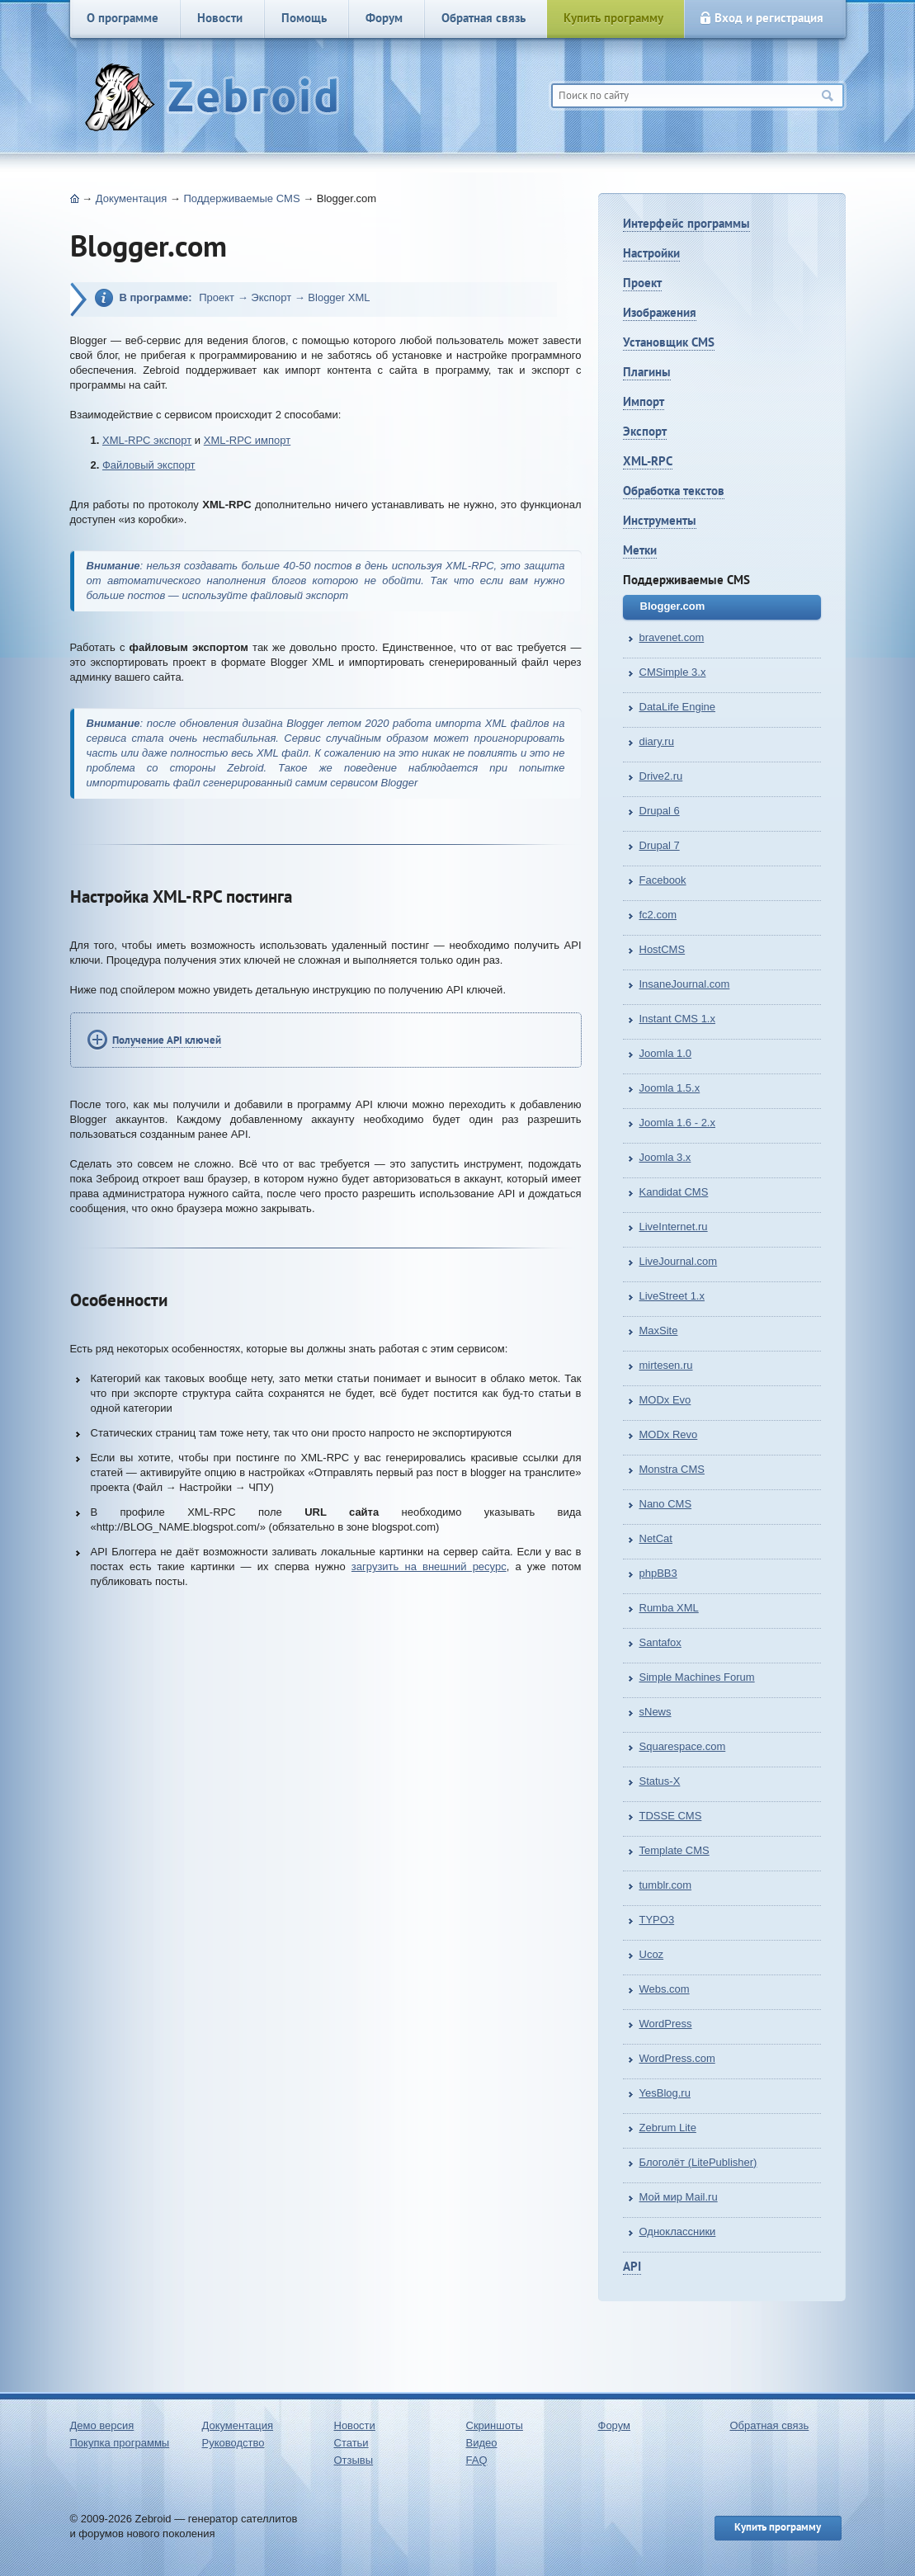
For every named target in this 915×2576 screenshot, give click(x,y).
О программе (122, 18)
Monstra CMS (672, 1469)
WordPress (665, 2023)
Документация (131, 198)
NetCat (655, 1538)
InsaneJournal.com (684, 984)
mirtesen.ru (666, 1365)
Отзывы (354, 2460)
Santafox (660, 1642)
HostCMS (662, 949)
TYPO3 (657, 1919)
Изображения (659, 312)
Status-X (660, 1781)
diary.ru (656, 741)
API (632, 2266)
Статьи (351, 2443)
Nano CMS (665, 1504)
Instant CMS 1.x (677, 1018)
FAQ (477, 2460)
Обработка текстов (673, 490)
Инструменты (659, 520)
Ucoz (651, 1954)
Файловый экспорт (149, 465)
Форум (384, 18)
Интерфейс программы (686, 223)
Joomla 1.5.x (669, 1088)
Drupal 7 (659, 845)
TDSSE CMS (670, 1815)
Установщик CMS (669, 342)
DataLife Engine (677, 707)
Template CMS (674, 1850)
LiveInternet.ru (673, 1226)
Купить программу (613, 18)
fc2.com (658, 914)
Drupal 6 (659, 810)
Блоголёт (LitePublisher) (698, 2162)
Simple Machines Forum (697, 1677)
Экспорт (645, 431)
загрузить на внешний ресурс (429, 1566)
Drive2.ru (661, 776)
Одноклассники (677, 2231)
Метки (640, 550)
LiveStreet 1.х (672, 1296)
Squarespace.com (682, 1746)
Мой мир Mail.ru (678, 2197)
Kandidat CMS (674, 1192)
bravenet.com (672, 637)
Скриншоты (494, 2425)
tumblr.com (665, 1885)
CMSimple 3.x (672, 672)
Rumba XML (669, 1608)
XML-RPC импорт (247, 440)
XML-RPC (647, 461)
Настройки (651, 253)
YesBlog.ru (665, 2093)
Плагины (647, 372)
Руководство (233, 2443)
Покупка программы (120, 2443)
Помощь (304, 18)
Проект (642, 282)
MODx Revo (668, 1434)
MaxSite (658, 1330)
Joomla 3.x (665, 1157)
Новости (220, 18)
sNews (655, 1712)
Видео (482, 2443)
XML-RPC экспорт (146, 440)
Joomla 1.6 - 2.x (677, 1122)
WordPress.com (677, 2058)
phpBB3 (658, 1573)
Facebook (662, 880)
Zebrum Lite (667, 2127)
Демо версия (102, 2425)
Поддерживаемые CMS (241, 198)
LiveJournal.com (678, 1261)
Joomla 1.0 (665, 1053)
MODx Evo (665, 1400)
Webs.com (664, 1989)
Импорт (643, 401)
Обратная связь (483, 18)
